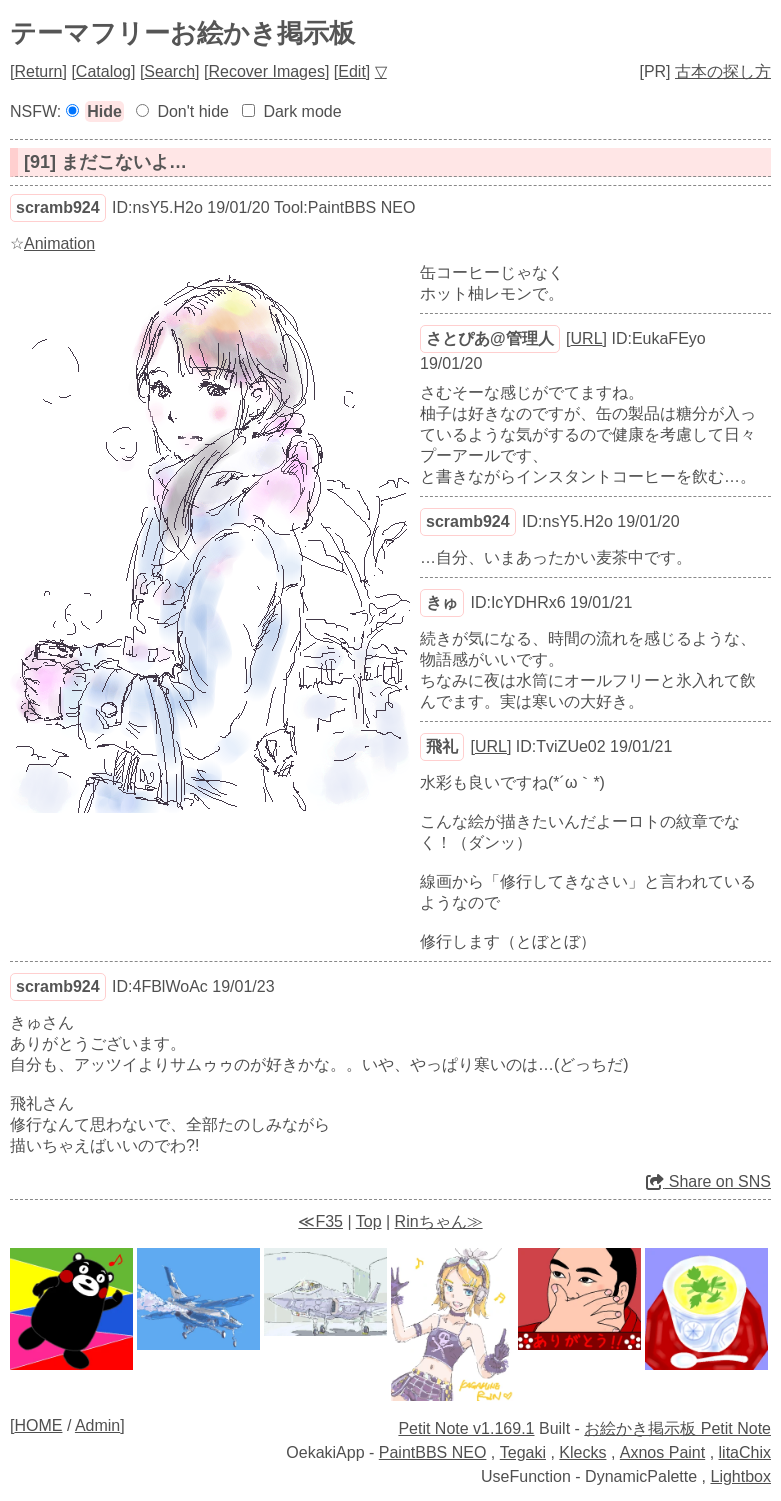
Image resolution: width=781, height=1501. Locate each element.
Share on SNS (708, 1181)
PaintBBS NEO (433, 1452)
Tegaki (523, 1452)
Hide (104, 111)
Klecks (582, 1452)
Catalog (103, 71)
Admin (97, 1425)
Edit (352, 71)
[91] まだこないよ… (105, 162)
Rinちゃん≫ (439, 1221)
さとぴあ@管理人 (490, 338)
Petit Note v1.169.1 (466, 1428)
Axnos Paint (662, 1452)
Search (169, 71)
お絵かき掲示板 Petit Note (677, 1428)
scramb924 (58, 207)
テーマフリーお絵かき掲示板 (182, 33)
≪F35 (320, 1221)
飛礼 (442, 746)
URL (587, 338)
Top (369, 1221)
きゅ (442, 602)
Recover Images (266, 71)
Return (38, 71)
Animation (59, 243)
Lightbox (741, 1476)
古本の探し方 (723, 71)
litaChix (745, 1452)
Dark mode (302, 111)
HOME (38, 1425)
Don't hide (193, 111)
